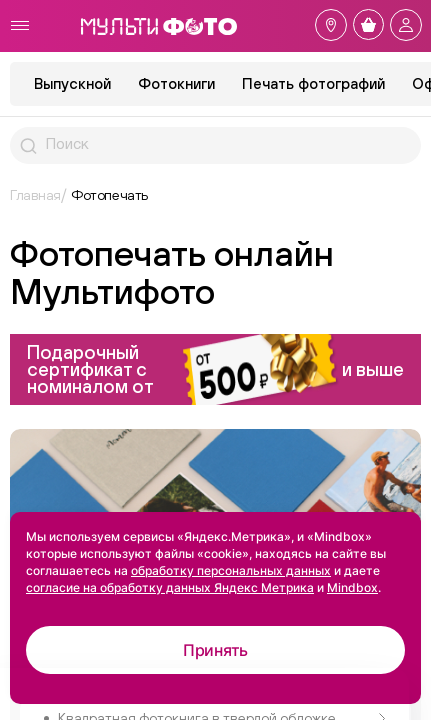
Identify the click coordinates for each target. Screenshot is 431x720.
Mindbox (352, 587)
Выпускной (72, 83)
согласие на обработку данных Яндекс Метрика (170, 587)
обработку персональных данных (231, 570)
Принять (215, 650)
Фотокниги (176, 83)
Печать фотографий (313, 83)
